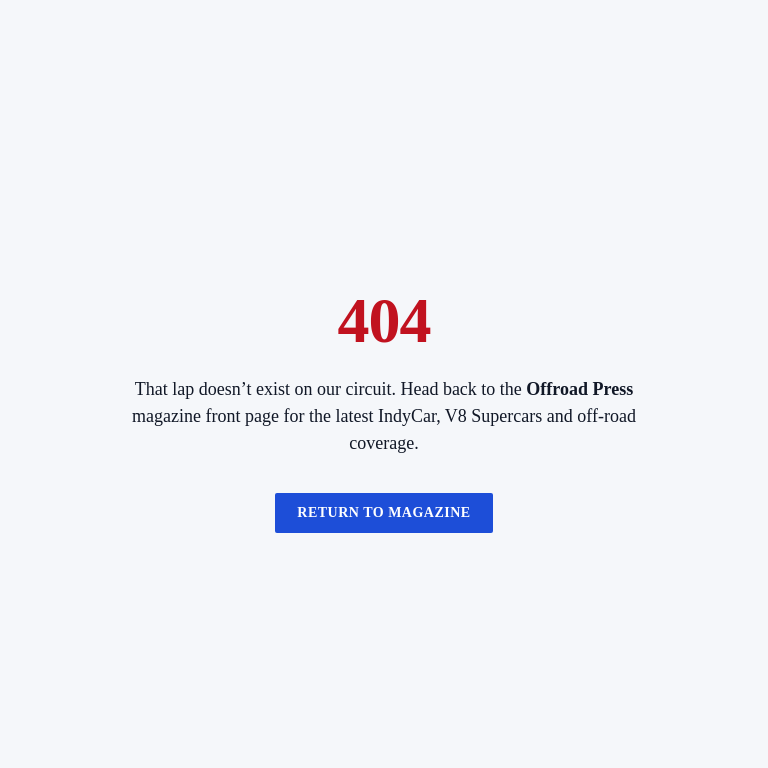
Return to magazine (383, 512)
